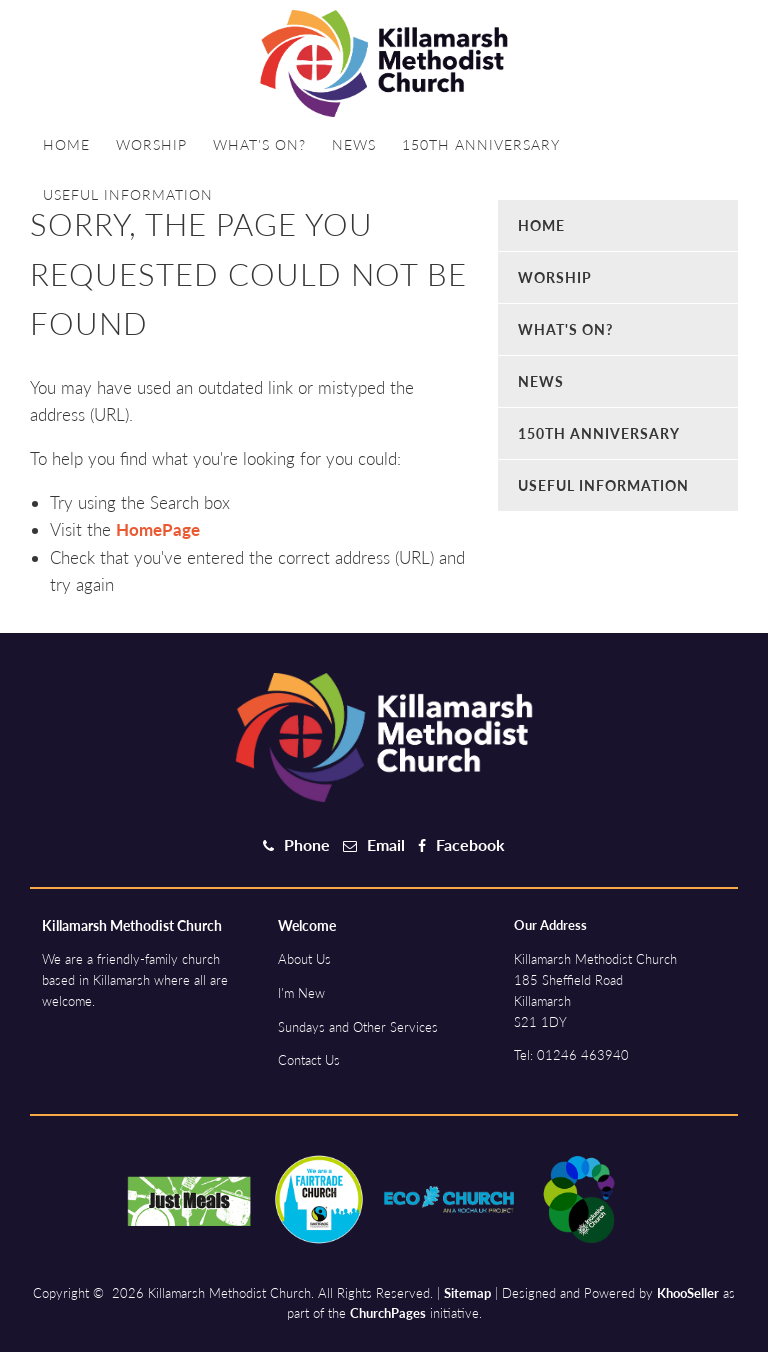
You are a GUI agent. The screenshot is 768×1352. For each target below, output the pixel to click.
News (354, 144)
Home (66, 144)
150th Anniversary (481, 144)
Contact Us (309, 1060)
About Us (304, 959)
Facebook (470, 844)
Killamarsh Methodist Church (132, 925)
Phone (307, 844)
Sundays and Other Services (358, 1027)
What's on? (259, 144)
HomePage (158, 529)
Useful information (128, 194)
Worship (151, 144)
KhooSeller (688, 1293)
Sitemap (467, 1293)
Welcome (307, 925)
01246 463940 (583, 1055)
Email (386, 844)
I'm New (301, 993)
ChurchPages (388, 1313)
